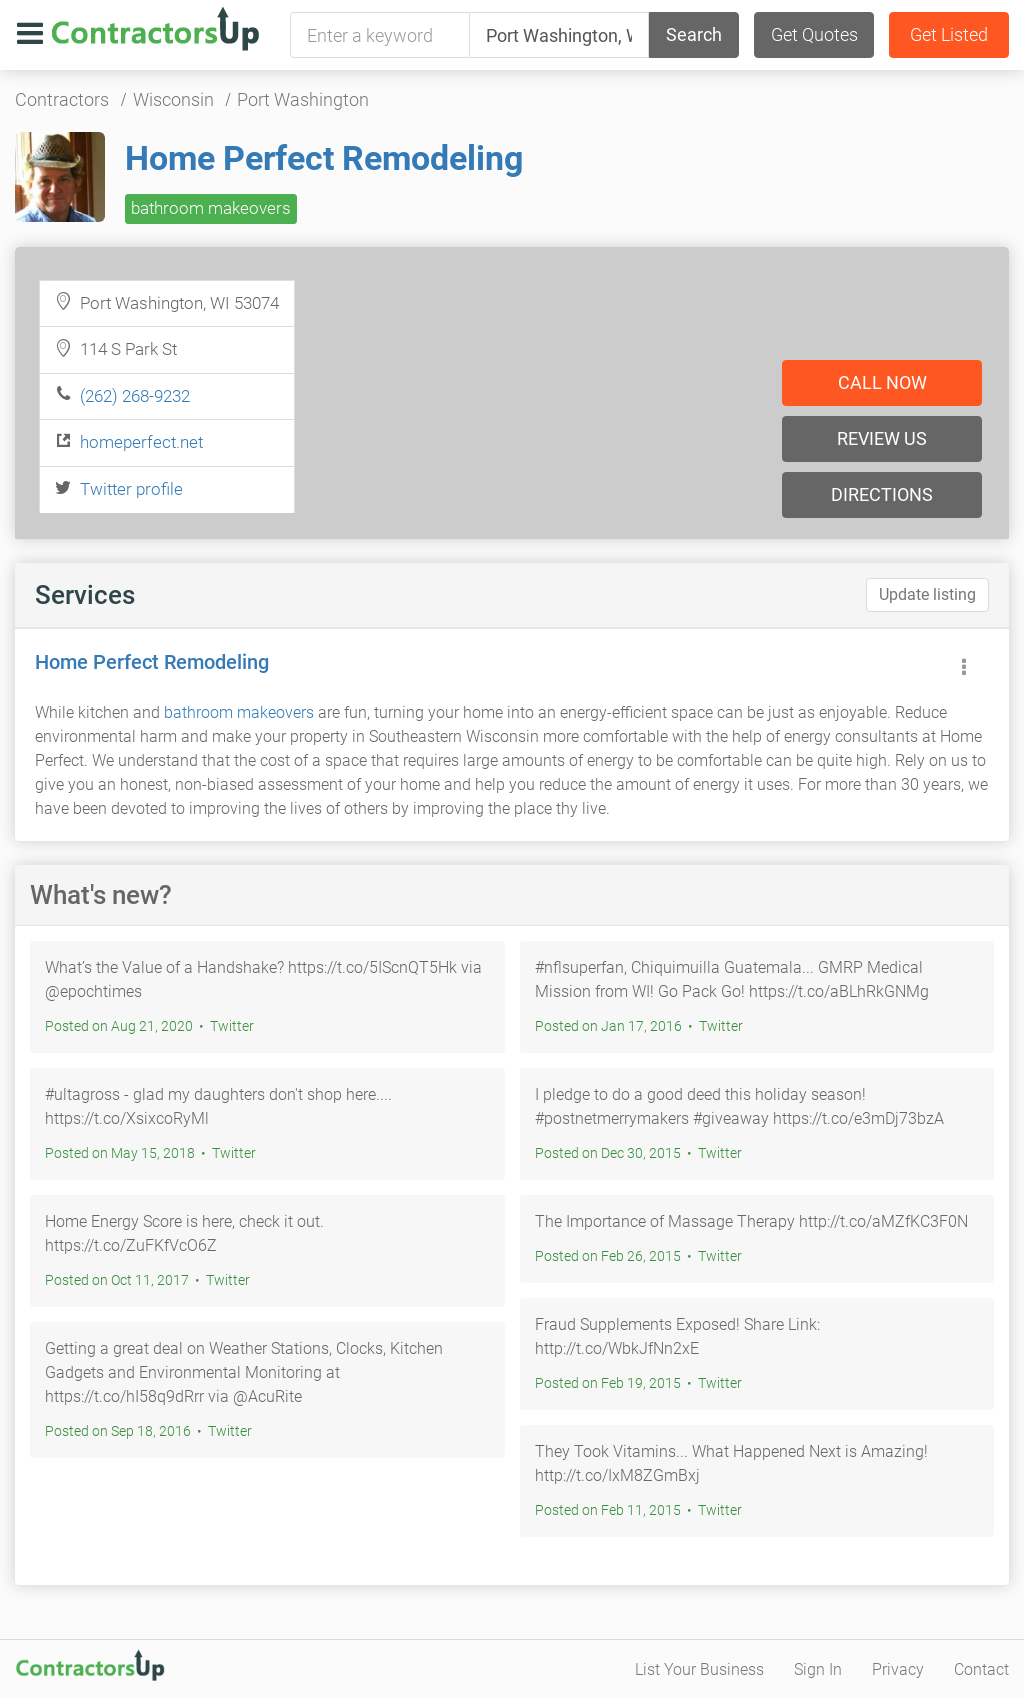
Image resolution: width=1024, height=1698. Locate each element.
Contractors (62, 99)
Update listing (927, 594)
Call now (882, 382)
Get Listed (949, 34)
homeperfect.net (141, 442)
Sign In (818, 1669)
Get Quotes (814, 34)
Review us (882, 438)
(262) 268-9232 (135, 396)
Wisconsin (173, 99)
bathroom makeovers (211, 208)
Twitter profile (131, 489)
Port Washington (303, 99)
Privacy (898, 1669)
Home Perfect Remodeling (324, 158)
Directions (882, 494)
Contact (981, 1669)
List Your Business (699, 1669)
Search (694, 34)
